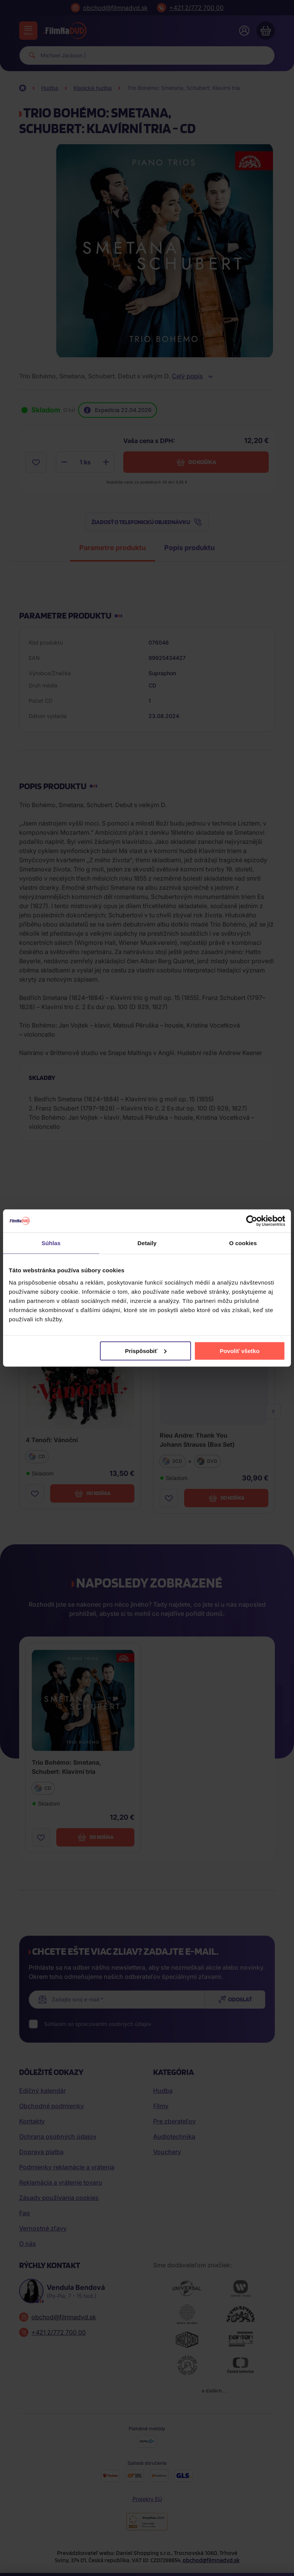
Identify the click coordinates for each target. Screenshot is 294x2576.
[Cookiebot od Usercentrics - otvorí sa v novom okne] (251, 1221)
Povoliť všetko (240, 1350)
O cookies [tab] (243, 1243)
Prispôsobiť (146, 1350)
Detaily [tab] (147, 1243)
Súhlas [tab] (50, 1243)
